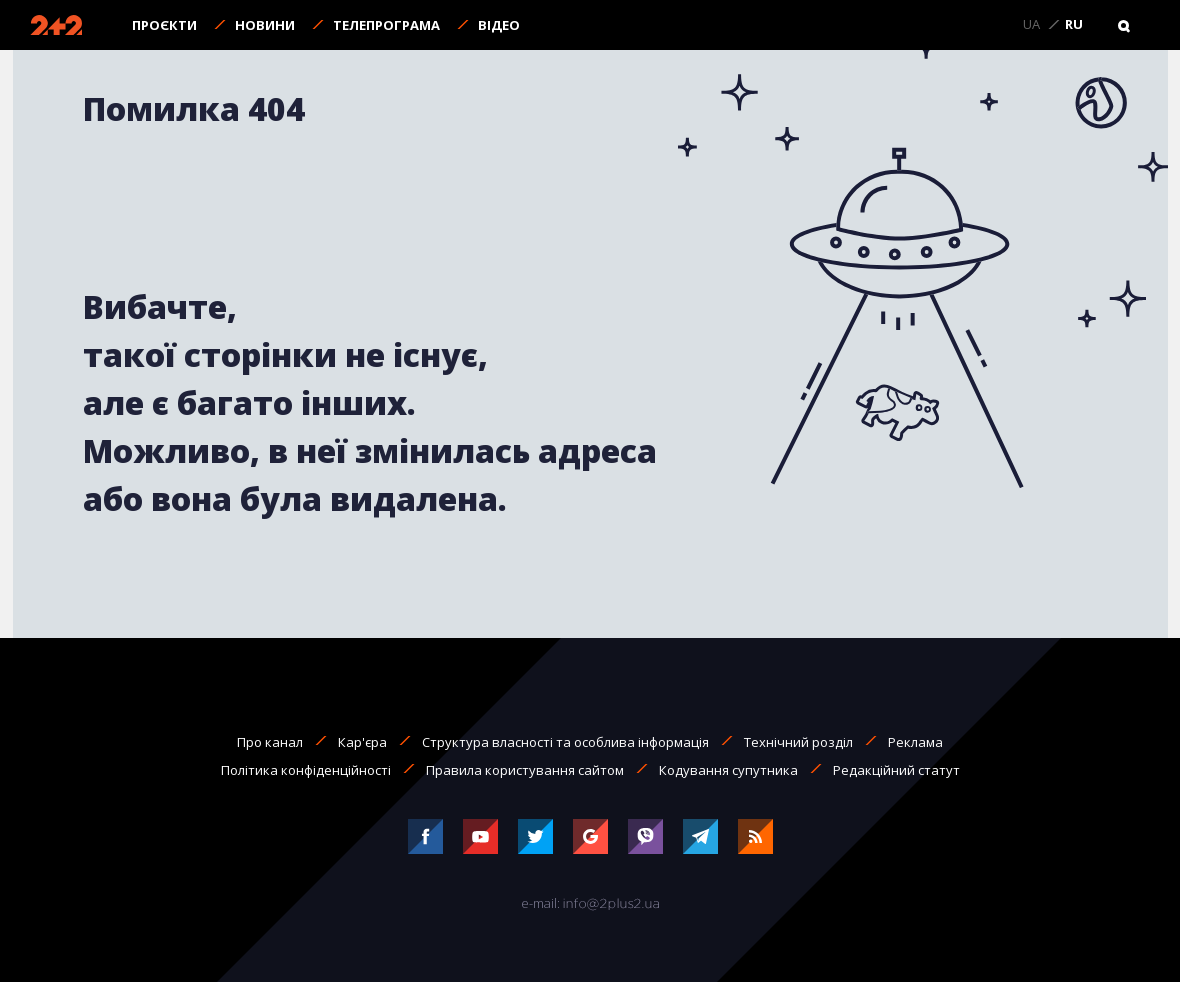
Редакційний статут (896, 770)
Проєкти (164, 25)
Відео (499, 25)
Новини (265, 25)
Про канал (270, 742)
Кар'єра (362, 742)
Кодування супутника (728, 770)
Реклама (915, 742)
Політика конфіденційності (306, 770)
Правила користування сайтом (525, 770)
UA (1031, 25)
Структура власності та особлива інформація (565, 742)
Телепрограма (386, 25)
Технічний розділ (798, 742)
